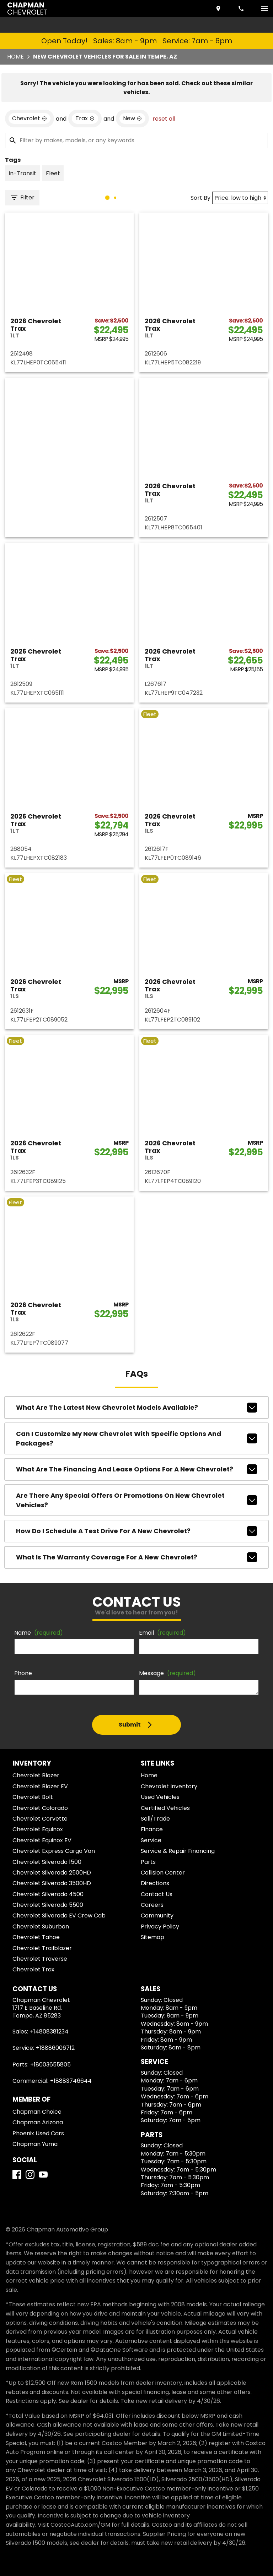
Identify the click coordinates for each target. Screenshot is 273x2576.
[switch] (264, 8)
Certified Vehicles (165, 1808)
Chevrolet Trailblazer (42, 1948)
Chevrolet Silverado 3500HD (51, 1883)
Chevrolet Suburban (40, 1926)
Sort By (200, 198)
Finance (152, 1829)
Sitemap (152, 1937)
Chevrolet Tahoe (36, 1937)
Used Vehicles (160, 1797)
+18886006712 (55, 2048)
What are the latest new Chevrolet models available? (136, 1408)
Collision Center (163, 1872)
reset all (163, 119)
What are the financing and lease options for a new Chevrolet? (136, 1469)
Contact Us (156, 1894)
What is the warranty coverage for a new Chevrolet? (136, 1557)
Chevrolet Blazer (35, 1775)
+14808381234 (49, 2031)
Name (38, 1633)
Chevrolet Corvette (40, 1819)
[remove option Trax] (85, 118)
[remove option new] (132, 118)
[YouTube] (43, 2174)
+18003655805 (50, 2064)
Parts (148, 1862)
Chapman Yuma (35, 2144)
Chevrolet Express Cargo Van (53, 1851)
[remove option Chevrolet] (29, 118)
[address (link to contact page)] (219, 8)
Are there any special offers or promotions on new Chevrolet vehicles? (136, 1500)
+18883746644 (71, 2081)
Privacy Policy (160, 1926)
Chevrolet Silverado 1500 (46, 1862)
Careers (152, 1905)
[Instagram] (30, 2174)
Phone (23, 1673)
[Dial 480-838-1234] (241, 8)
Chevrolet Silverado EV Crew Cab (59, 1915)
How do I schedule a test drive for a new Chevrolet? (136, 1531)
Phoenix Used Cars (38, 2133)
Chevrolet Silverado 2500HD (51, 1872)
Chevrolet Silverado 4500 (48, 1894)
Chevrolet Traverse (39, 1959)
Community (157, 1915)
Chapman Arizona (37, 2122)
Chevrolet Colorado (40, 1808)
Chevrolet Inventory (169, 1786)
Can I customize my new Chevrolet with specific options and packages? (136, 1438)
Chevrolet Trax (33, 1969)
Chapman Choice (36, 2112)
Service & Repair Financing (178, 1851)
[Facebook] (17, 2174)
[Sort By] (240, 198)
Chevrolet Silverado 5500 (47, 1905)
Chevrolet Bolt (32, 1797)
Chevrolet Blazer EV (40, 1786)
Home (15, 57)
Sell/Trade (155, 1819)
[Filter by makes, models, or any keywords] (136, 140)
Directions (155, 1883)
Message (167, 1673)
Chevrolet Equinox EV (41, 1840)
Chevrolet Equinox (37, 1829)
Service (151, 1840)
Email (162, 1633)
